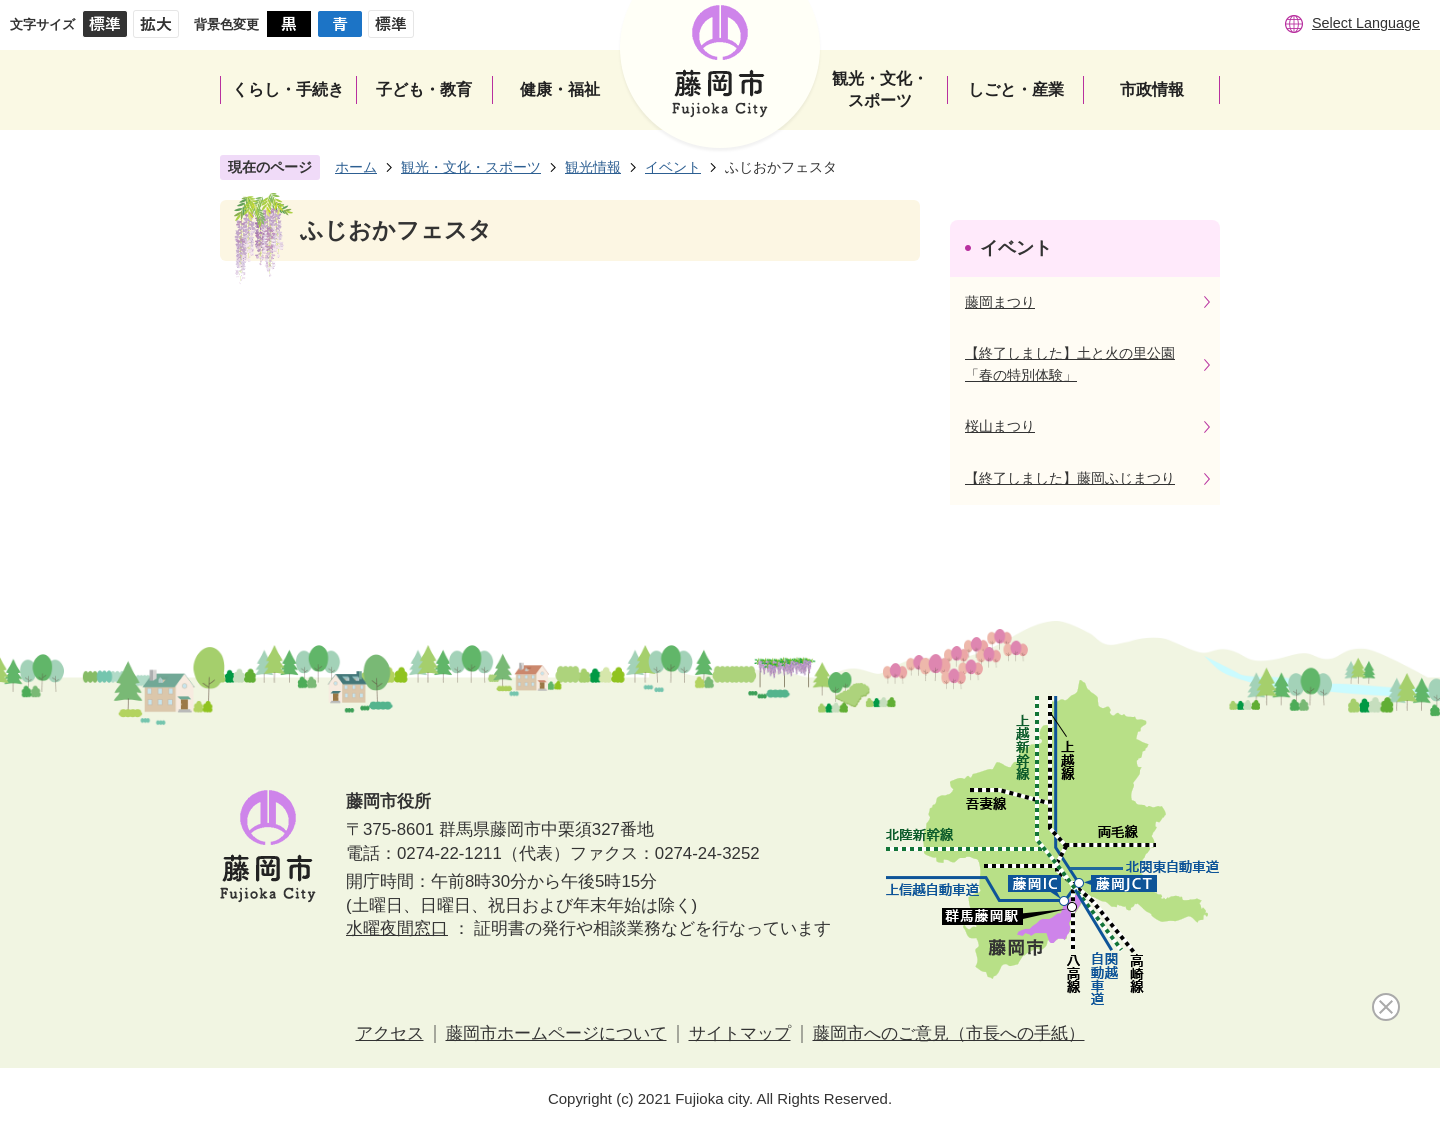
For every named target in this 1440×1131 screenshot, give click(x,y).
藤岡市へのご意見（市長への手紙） (949, 1033)
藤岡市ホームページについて (556, 1033)
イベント (673, 167)
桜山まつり (1000, 426)
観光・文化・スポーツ (471, 167)
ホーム (356, 167)
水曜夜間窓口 (397, 928)
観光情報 (593, 167)
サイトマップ (740, 1033)
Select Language (1366, 23)
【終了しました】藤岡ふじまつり (1070, 478)
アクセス (390, 1033)
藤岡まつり (1000, 302)
